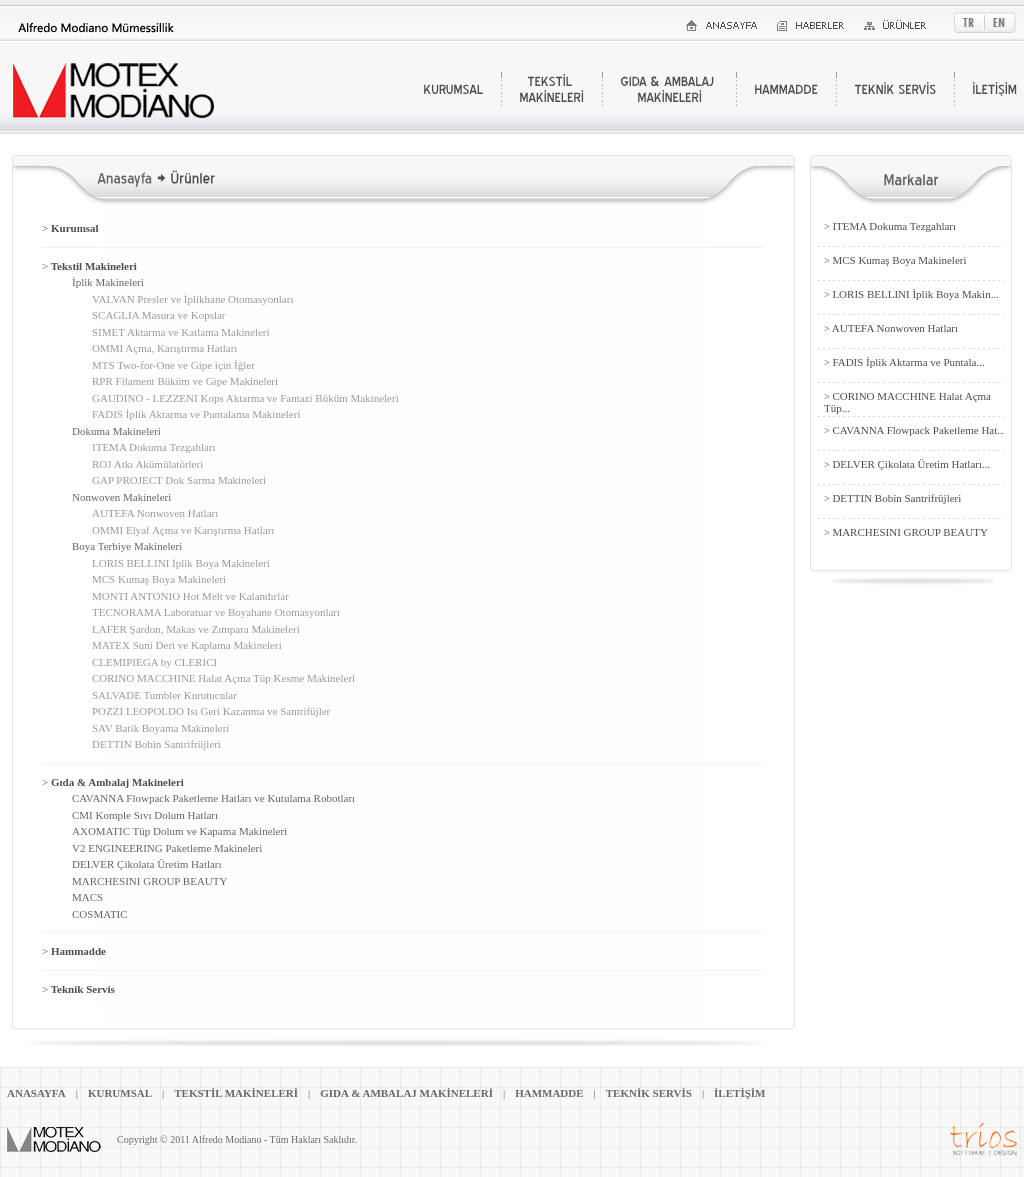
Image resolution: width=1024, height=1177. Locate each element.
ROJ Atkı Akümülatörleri (147, 464)
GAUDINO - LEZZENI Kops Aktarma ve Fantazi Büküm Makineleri (245, 398)
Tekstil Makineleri (89, 266)
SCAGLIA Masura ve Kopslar (159, 315)
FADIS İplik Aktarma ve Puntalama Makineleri (196, 414)
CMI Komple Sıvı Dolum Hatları (145, 815)
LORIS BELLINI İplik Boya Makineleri (181, 563)
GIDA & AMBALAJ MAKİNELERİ (406, 1093)
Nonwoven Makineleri (121, 497)
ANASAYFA (36, 1093)
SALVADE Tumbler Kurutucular (164, 695)
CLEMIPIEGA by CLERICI (154, 662)
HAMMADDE (549, 1093)
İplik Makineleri (108, 282)
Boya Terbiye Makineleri (127, 546)
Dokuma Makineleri (116, 431)
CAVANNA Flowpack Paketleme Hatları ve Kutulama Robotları (213, 798)
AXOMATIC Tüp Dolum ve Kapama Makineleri (179, 831)
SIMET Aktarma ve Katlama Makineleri (181, 332)
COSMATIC (100, 914)
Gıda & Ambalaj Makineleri (113, 782)
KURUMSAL (120, 1093)
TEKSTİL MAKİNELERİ (236, 1093)
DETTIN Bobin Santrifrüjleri (156, 744)
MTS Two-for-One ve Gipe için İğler (173, 365)
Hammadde (74, 951)
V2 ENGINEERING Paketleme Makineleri (167, 848)
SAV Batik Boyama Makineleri (160, 728)
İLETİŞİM (739, 1093)
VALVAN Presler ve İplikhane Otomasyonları (192, 299)
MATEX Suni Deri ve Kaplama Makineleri (187, 645)
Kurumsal (70, 228)
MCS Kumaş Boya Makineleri (159, 579)
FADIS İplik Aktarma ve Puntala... (904, 362)
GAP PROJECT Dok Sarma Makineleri (179, 480)
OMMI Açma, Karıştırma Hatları (164, 348)
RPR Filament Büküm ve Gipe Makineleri (185, 381)
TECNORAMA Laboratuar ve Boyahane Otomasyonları (216, 612)
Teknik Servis (78, 989)
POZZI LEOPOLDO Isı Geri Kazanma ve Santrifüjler (211, 711)
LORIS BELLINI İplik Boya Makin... (911, 294)
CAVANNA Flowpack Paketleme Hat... (915, 430)
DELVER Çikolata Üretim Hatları (147, 864)
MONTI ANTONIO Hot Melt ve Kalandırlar (190, 596)
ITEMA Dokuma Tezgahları (154, 447)
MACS (87, 897)
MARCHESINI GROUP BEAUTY (149, 881)
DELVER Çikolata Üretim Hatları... (907, 464)
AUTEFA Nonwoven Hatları (155, 513)
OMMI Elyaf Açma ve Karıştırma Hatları (183, 530)
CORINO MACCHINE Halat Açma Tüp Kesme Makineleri (223, 678)
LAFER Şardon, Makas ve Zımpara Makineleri (196, 629)
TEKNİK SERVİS (649, 1093)
